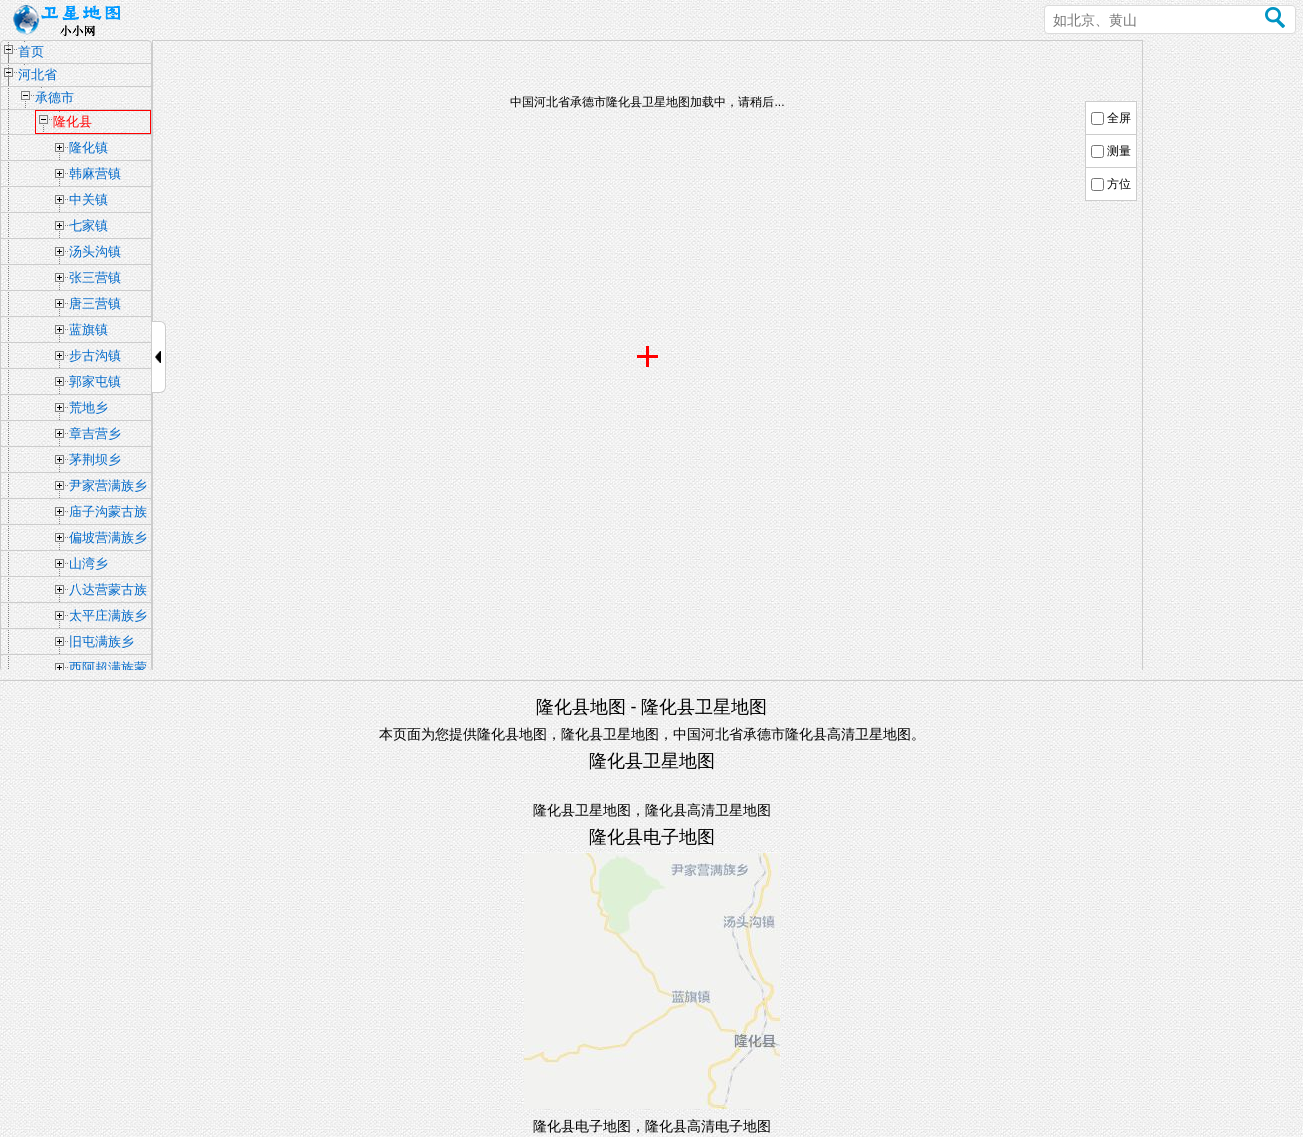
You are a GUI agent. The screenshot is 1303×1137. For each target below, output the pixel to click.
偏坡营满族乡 (108, 537)
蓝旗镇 (88, 329)
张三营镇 (95, 277)
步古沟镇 (95, 355)
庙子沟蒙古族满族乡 (108, 514)
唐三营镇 (95, 303)
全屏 (1119, 118)
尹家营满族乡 (108, 485)
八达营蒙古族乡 (108, 592)
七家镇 (88, 225)
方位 (1119, 184)
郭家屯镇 (95, 381)
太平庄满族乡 (108, 615)
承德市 (54, 97)
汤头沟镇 (95, 251)
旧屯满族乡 (101, 641)
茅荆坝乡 (95, 459)
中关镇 (88, 199)
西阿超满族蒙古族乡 (108, 670)
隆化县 (72, 121)
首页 (31, 51)
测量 (1119, 151)
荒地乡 (88, 407)
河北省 (37, 74)
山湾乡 (88, 563)
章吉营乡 (95, 433)
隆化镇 (88, 147)
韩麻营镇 (95, 173)
